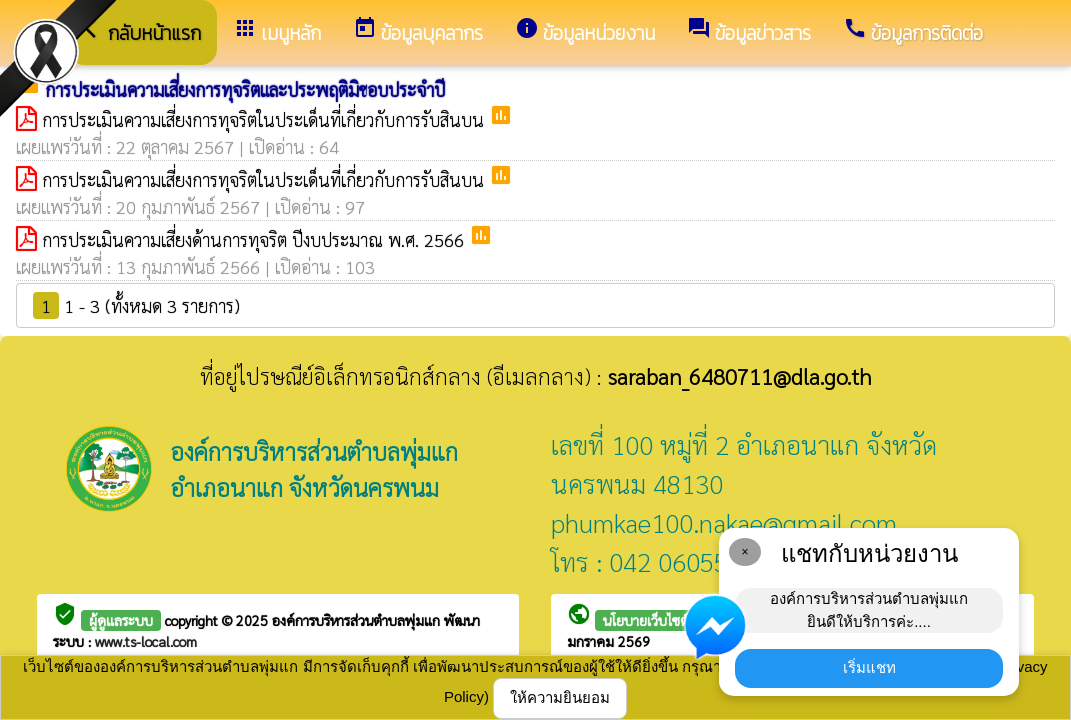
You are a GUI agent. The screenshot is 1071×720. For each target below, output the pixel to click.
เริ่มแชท (869, 667)
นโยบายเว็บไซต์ (646, 620)
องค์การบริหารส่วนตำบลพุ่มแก (358, 620)
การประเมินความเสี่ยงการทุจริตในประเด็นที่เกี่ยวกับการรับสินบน (265, 119)
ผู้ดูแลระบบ (121, 620)
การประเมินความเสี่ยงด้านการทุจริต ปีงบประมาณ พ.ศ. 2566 (255, 239)
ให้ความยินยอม (560, 697)
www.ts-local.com (146, 641)
